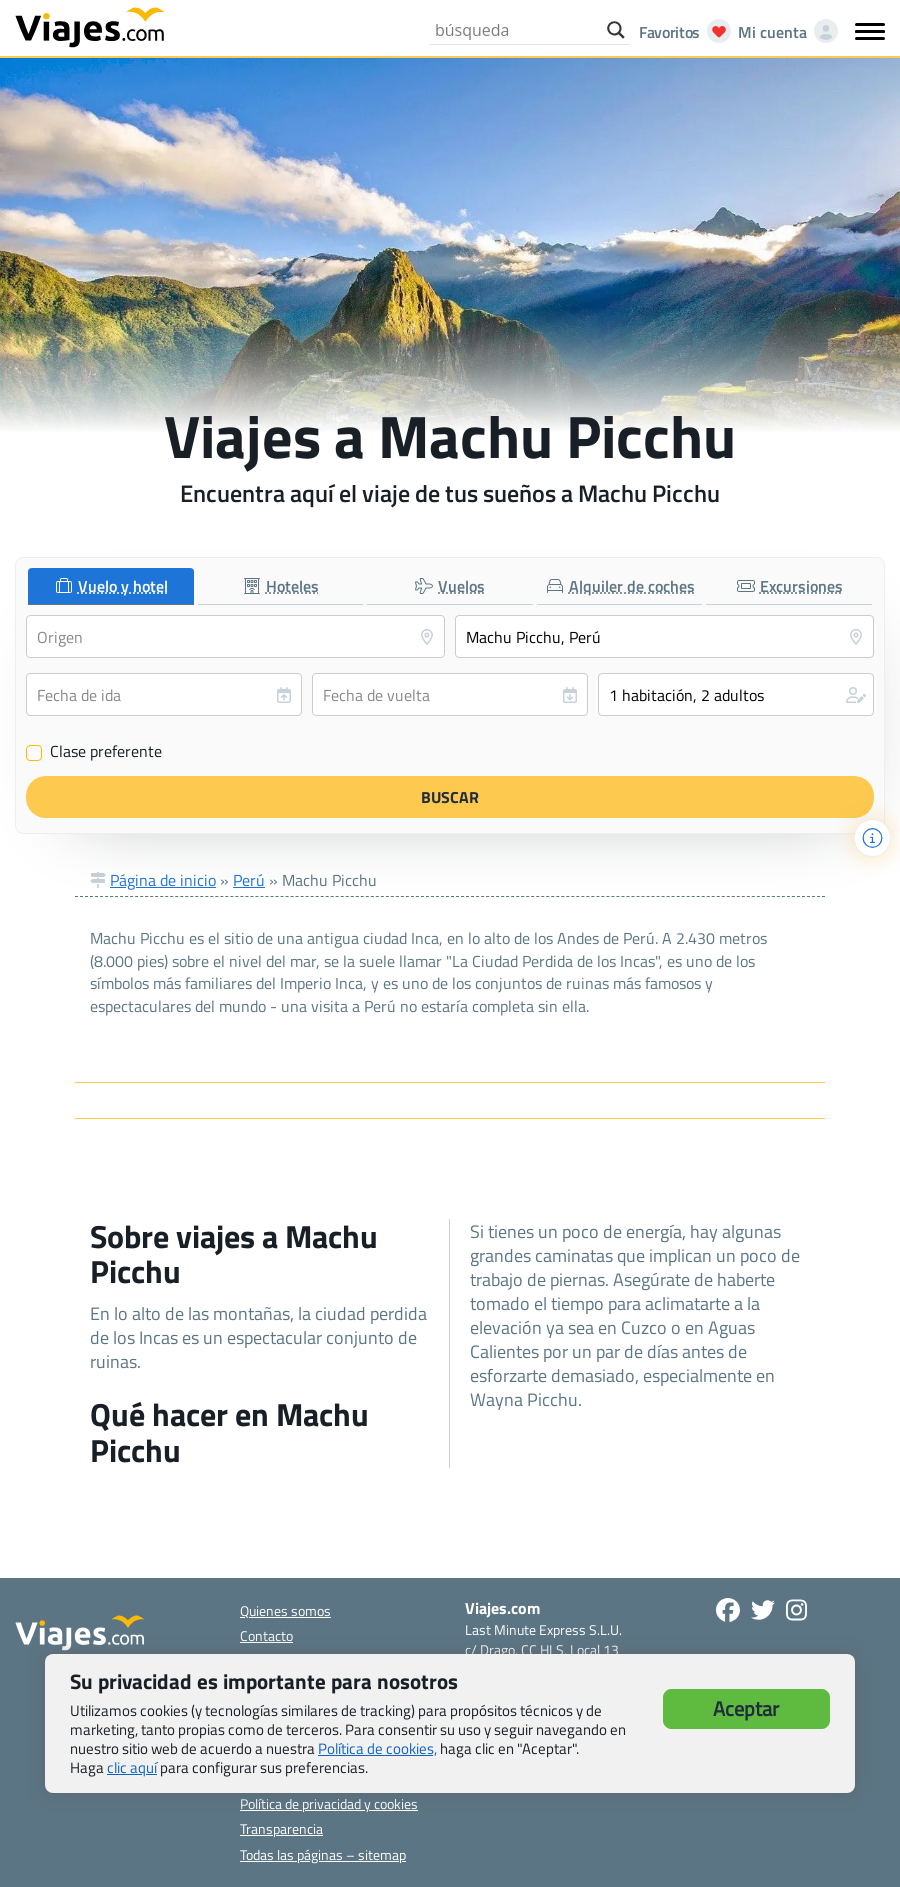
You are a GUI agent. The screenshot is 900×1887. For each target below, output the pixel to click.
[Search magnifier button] (616, 30)
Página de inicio (163, 880)
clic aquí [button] (132, 1767)
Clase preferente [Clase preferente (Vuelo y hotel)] (94, 752)
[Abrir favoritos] (679, 32)
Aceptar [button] (746, 1708)
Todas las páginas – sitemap (323, 1854)
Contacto (266, 1635)
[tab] (111, 586)
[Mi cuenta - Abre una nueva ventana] (784, 32)
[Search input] (516, 30)
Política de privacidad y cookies (329, 1803)
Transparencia (281, 1828)
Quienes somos (285, 1610)
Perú (249, 880)
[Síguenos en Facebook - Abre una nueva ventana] (728, 1610)
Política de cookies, (377, 1748)
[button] (736, 694)
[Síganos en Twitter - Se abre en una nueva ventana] (763, 1610)
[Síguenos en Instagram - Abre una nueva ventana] (796, 1610)
